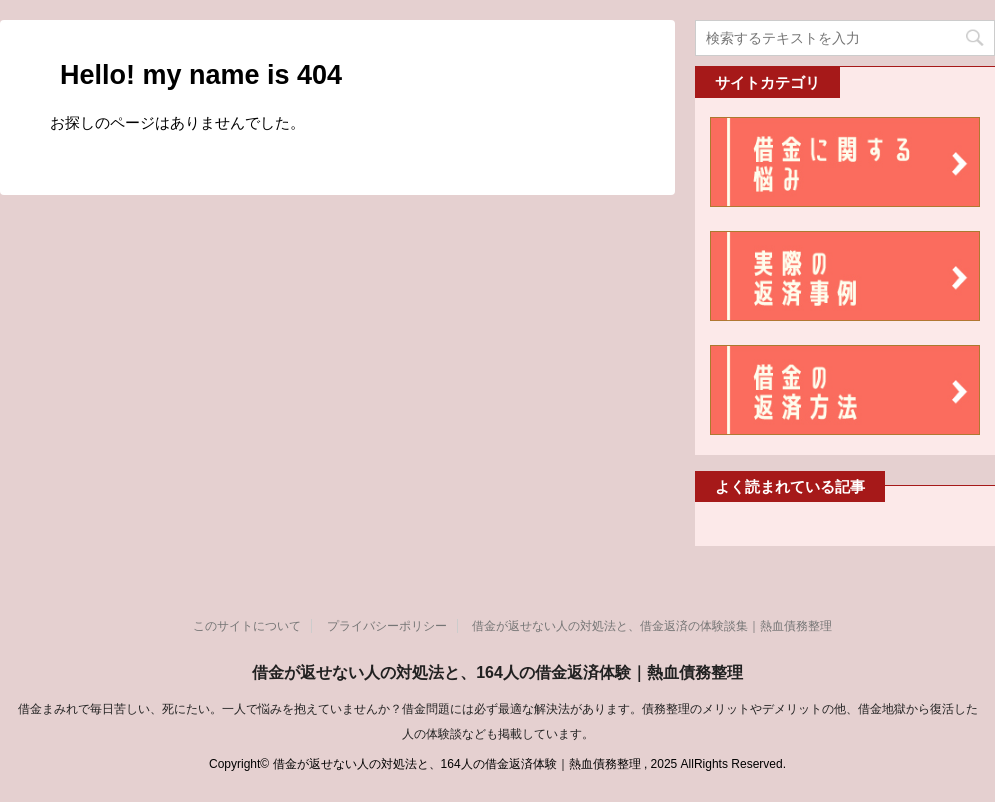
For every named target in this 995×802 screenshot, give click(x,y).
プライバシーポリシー (387, 626)
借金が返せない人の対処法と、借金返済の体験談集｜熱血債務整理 (652, 626)
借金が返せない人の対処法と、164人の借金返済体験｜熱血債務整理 (497, 672)
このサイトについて (247, 626)
